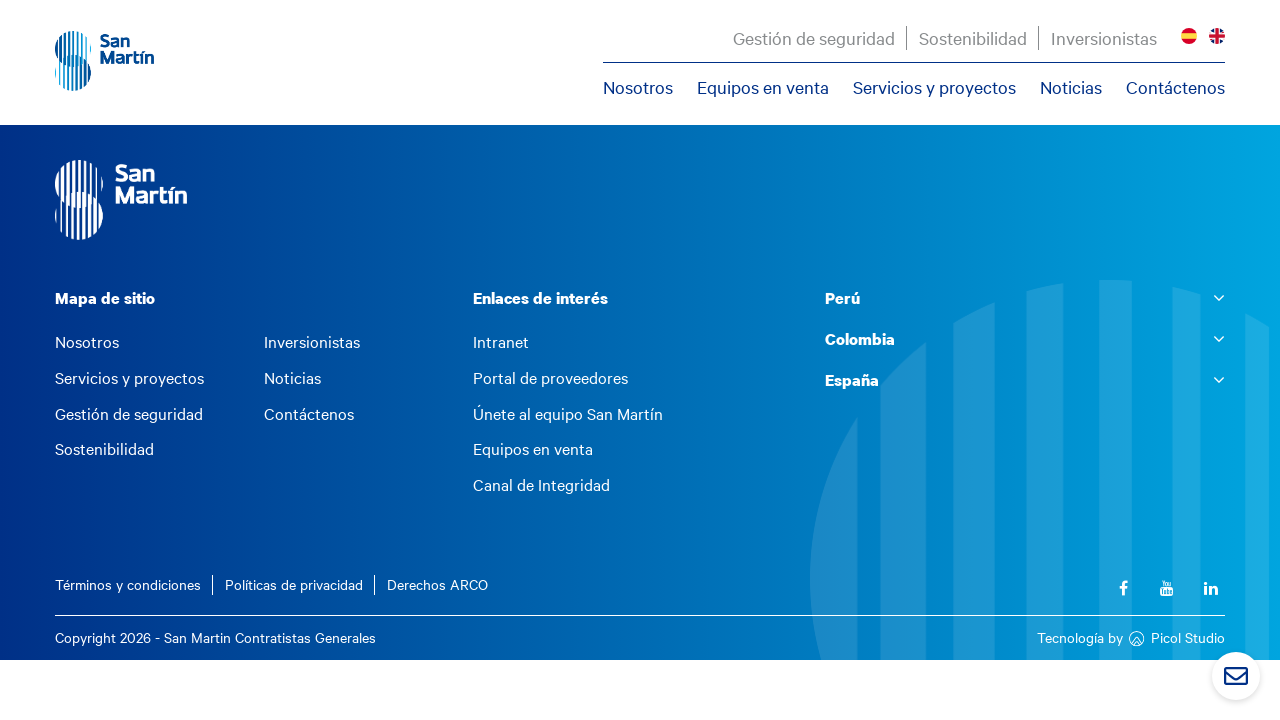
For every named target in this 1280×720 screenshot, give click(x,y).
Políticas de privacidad (294, 584)
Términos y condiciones (128, 584)
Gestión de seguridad (814, 38)
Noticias (1071, 87)
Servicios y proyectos (934, 87)
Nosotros (638, 87)
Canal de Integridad (541, 485)
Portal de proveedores (550, 378)
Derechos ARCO (437, 584)
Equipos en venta (763, 87)
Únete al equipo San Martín (568, 414)
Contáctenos (1175, 87)
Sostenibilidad (973, 38)
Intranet (501, 342)
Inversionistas (1104, 38)
